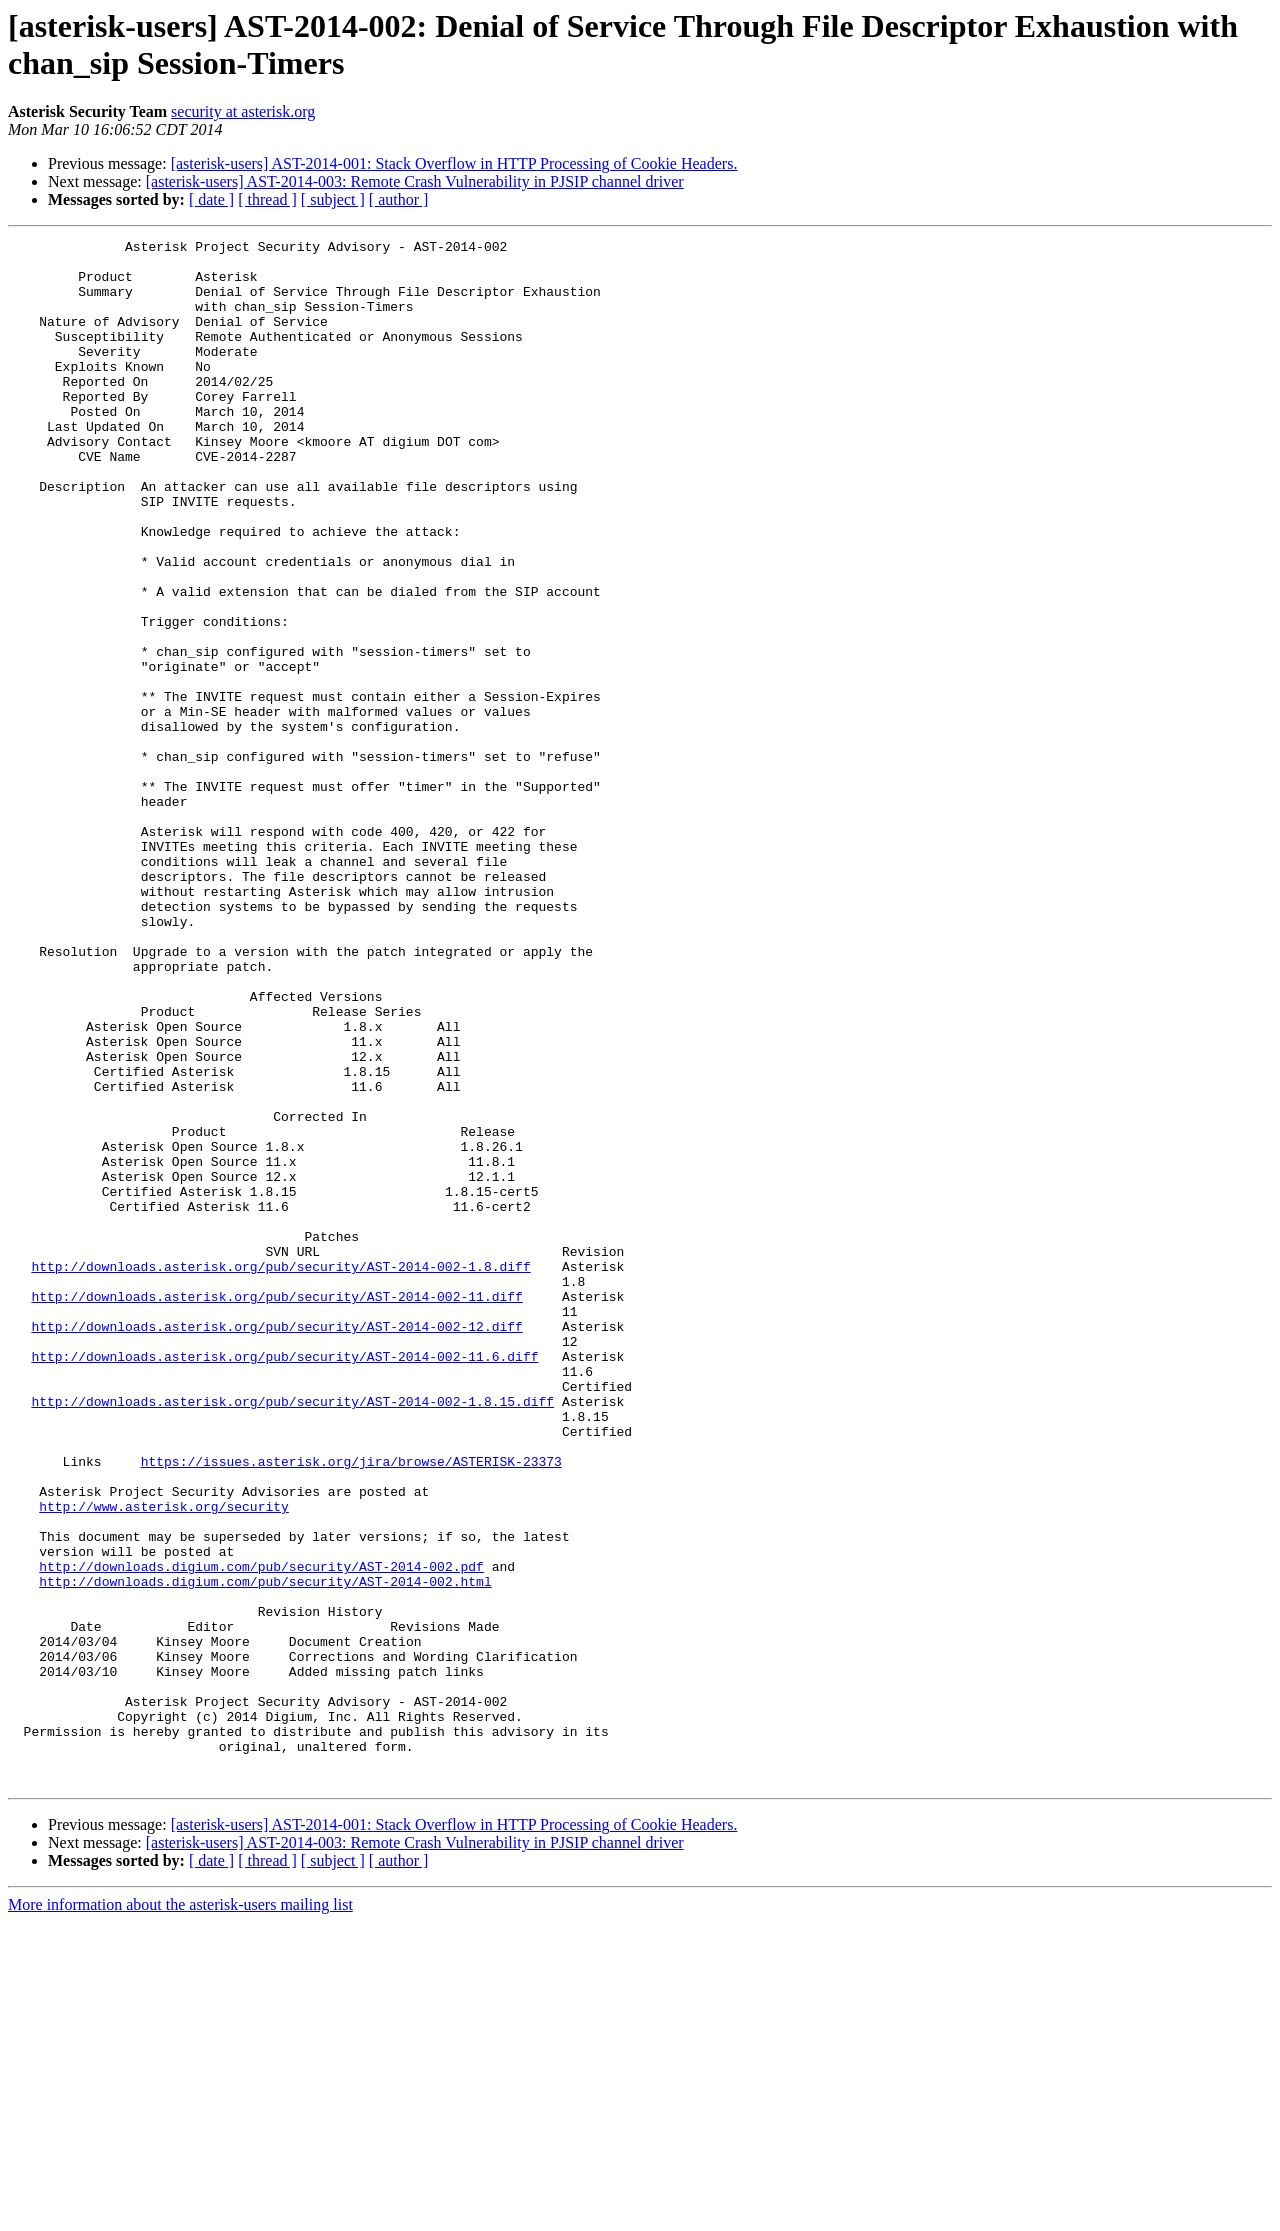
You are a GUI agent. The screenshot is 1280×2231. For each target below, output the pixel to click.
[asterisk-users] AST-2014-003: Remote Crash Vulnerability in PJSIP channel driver (415, 181)
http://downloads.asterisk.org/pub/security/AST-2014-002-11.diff (276, 1509)
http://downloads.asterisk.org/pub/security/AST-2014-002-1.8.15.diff (292, 1635)
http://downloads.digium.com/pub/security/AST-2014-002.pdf (261, 1833)
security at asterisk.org (243, 111)
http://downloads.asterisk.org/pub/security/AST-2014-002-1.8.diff (280, 1473)
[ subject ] (333, 199)
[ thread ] (267, 199)
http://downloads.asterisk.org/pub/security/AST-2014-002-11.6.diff (284, 1581)
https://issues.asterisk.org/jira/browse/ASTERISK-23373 (351, 1707)
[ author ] (399, 199)
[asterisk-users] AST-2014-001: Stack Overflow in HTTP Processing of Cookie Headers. (454, 163)
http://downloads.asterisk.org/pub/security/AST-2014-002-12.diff (276, 1545)
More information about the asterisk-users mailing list (180, 2213)
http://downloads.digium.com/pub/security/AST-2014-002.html (265, 1851)
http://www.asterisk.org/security (164, 1761)
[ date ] (211, 199)
